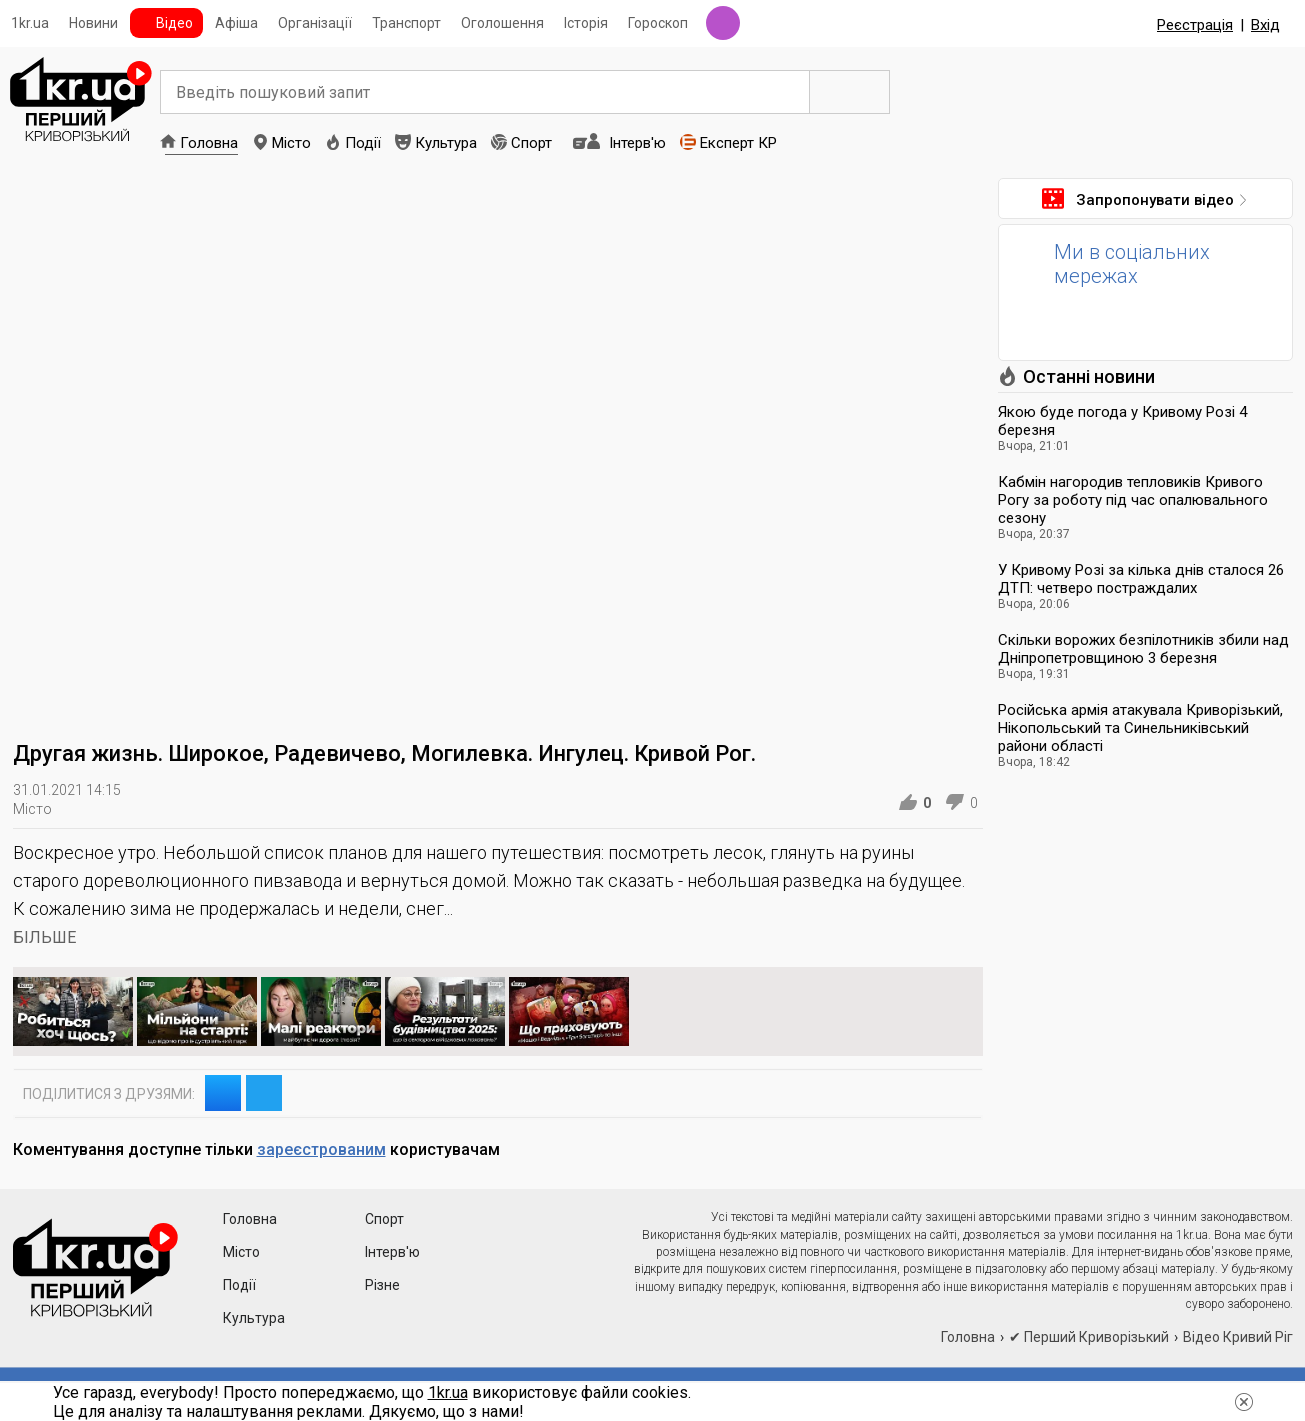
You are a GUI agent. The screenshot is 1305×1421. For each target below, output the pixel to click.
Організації (315, 23)
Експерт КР (738, 143)
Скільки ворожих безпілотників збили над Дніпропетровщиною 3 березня (1143, 649)
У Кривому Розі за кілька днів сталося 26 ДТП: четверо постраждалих (1141, 579)
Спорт (531, 143)
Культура (446, 143)
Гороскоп (658, 23)
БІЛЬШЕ (44, 937)
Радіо (723, 23)
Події (363, 143)
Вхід (1265, 25)
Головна (209, 143)
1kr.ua (30, 23)
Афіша (236, 23)
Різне (382, 1285)
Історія (586, 23)
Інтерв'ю (637, 143)
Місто (291, 143)
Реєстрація (1195, 25)
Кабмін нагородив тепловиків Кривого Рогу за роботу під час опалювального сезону (1133, 500)
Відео (174, 23)
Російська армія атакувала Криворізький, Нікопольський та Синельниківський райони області (1140, 728)
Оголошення (502, 23)
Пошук (850, 92)
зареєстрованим (321, 1149)
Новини (93, 23)
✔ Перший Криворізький (1089, 1337)
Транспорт (406, 23)
